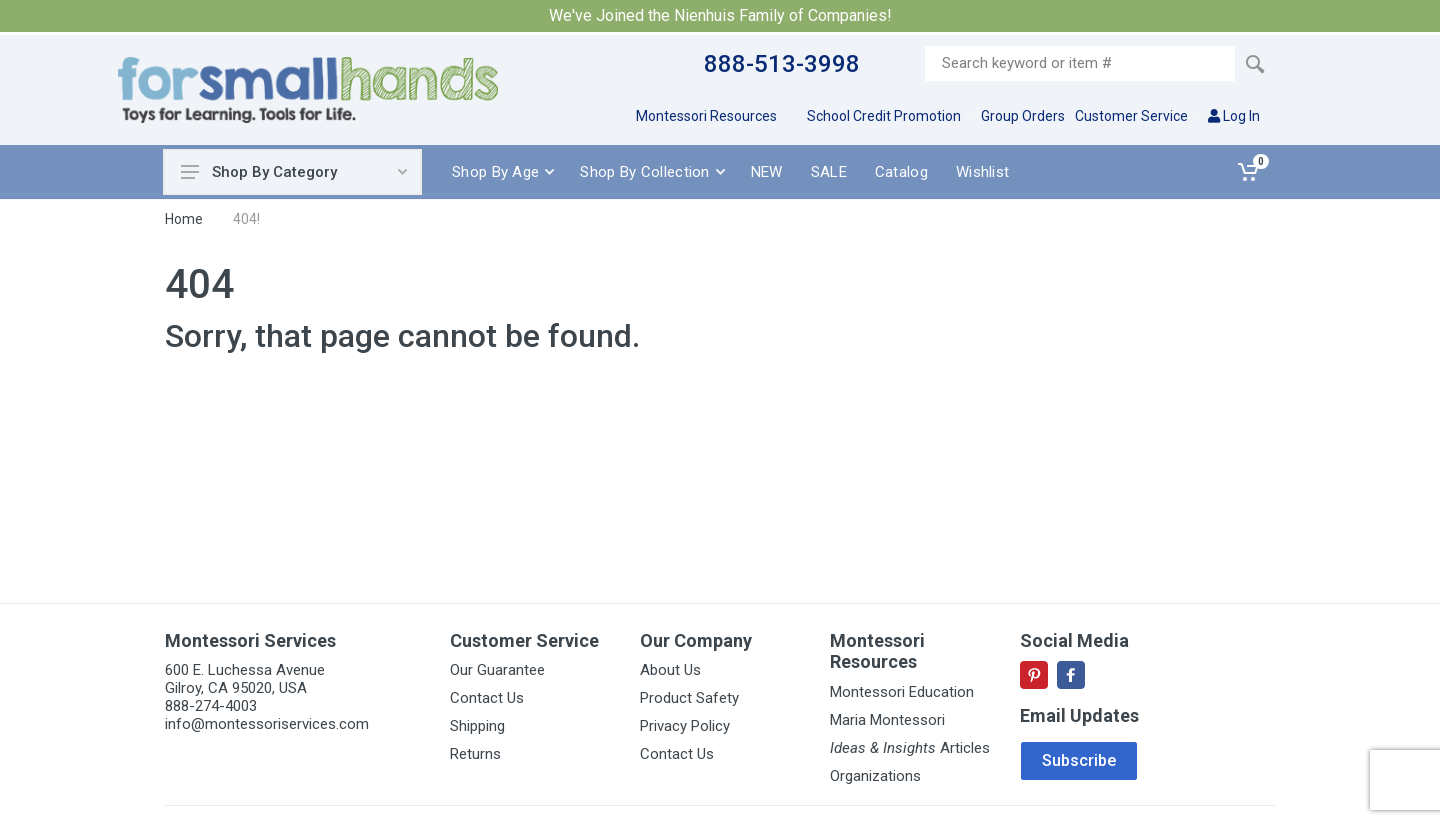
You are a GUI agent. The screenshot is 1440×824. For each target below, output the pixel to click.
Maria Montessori (887, 720)
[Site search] (1080, 63)
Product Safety (689, 698)
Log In (1234, 116)
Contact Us (487, 698)
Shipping (477, 726)
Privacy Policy (685, 726)
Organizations (875, 776)
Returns (475, 754)
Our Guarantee (497, 670)
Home (184, 219)
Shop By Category (294, 172)
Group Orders (1023, 116)
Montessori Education (902, 692)
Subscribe (1079, 760)
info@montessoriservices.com (267, 724)
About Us (670, 670)
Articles (910, 748)
